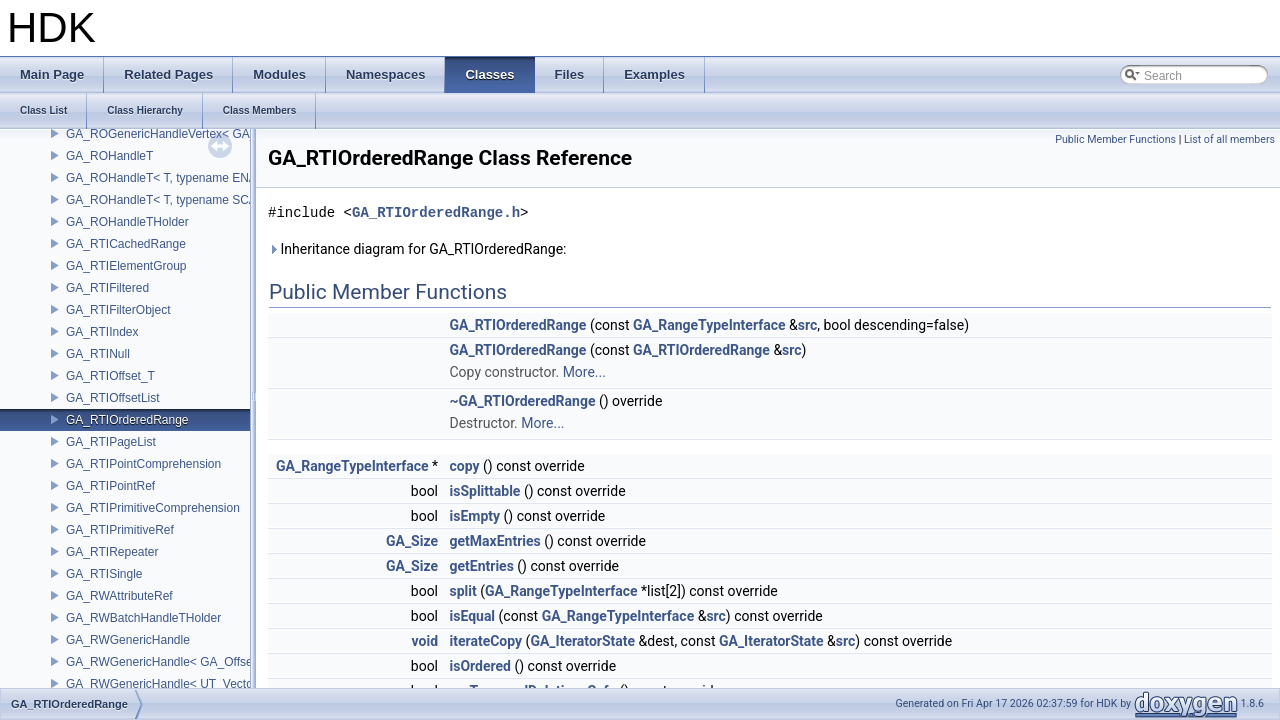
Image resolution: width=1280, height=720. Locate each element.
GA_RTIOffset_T (110, 376)
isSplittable (485, 491)
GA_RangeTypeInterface (709, 325)
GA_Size (412, 541)
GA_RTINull (98, 354)
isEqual (473, 616)
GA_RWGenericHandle (128, 640)
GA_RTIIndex (102, 332)
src (807, 325)
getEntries (482, 566)
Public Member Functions (1115, 139)
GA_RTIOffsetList (113, 398)
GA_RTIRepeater (112, 552)
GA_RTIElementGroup (126, 266)
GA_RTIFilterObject (118, 310)
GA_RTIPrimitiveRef (120, 530)
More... (584, 372)
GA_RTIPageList (111, 442)
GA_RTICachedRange (126, 244)
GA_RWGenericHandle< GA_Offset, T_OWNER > (199, 662)
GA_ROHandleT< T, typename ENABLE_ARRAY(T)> (207, 178)
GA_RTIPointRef (110, 486)
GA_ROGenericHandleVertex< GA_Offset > (182, 134)
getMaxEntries (495, 541)
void (425, 641)
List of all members (1229, 139)
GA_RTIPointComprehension (143, 464)
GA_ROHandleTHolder (127, 222)
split (463, 591)
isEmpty (475, 516)
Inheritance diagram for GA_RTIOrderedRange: (417, 249)
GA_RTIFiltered (107, 288)
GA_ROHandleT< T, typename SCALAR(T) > (186, 200)
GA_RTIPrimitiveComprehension (153, 508)
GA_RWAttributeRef (119, 596)
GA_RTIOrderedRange (127, 420)
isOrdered (480, 666)
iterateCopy (486, 641)
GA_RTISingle (104, 574)
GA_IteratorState (582, 641)
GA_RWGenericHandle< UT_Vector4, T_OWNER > (203, 684)
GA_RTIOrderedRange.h (436, 212)
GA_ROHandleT (109, 156)
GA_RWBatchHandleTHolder (143, 618)
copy (465, 466)
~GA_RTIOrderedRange (523, 401)
